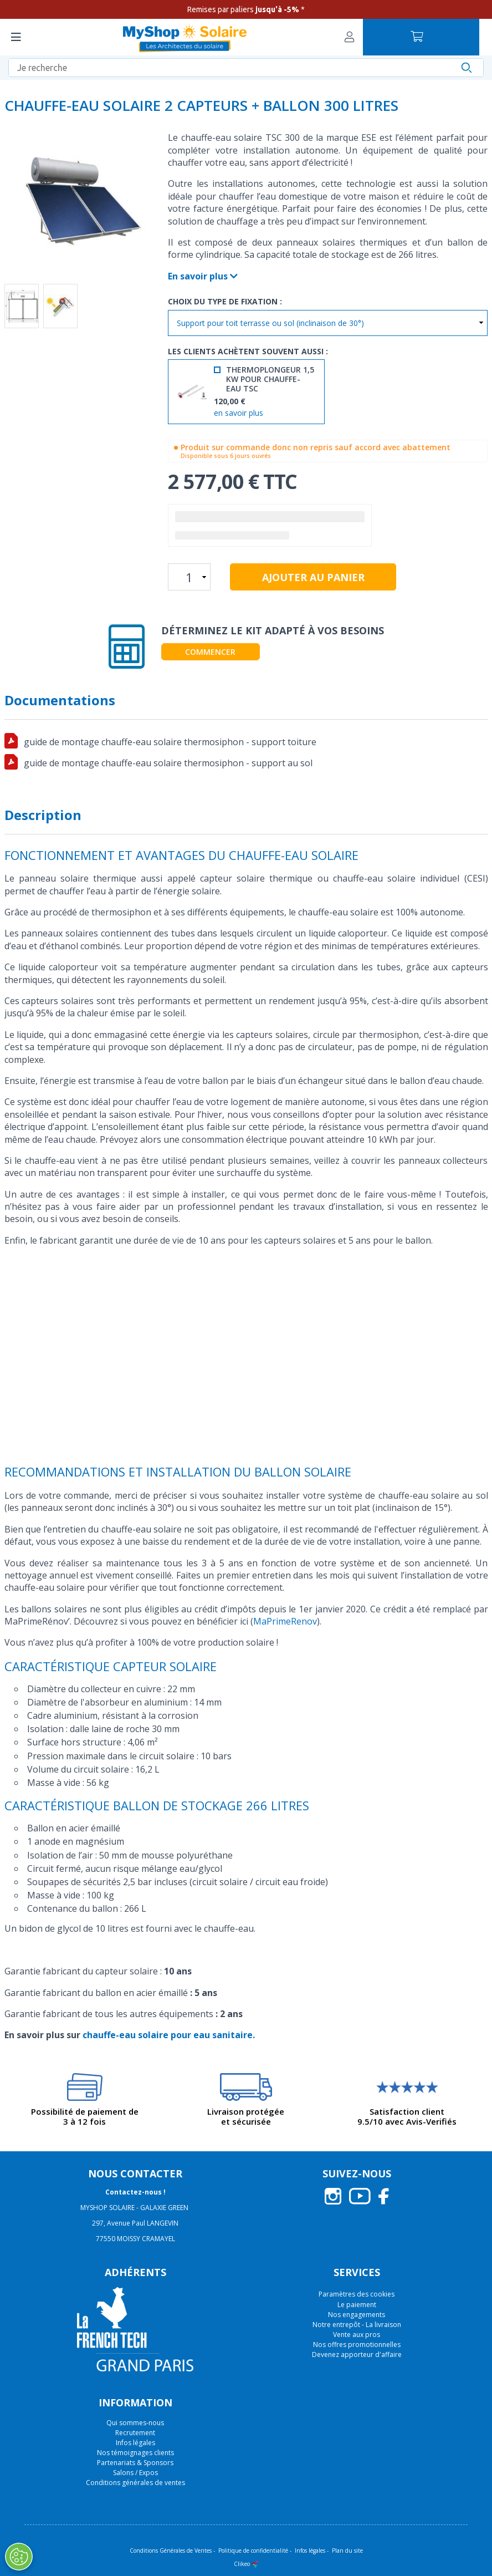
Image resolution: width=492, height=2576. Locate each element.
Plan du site (347, 2550)
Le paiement (356, 2304)
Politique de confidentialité (253, 2550)
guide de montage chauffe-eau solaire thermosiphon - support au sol (168, 763)
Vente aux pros (356, 2334)
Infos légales (135, 2442)
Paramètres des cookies (356, 2294)
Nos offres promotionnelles (357, 2344)
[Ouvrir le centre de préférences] (19, 2556)
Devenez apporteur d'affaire (357, 2354)
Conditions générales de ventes (135, 2482)
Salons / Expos (135, 2472)
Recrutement (135, 2432)
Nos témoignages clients (135, 2452)
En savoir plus (203, 276)
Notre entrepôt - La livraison (356, 2324)
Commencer (210, 651)
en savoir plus (238, 413)
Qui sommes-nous (135, 2422)
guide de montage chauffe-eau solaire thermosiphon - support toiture (170, 742)
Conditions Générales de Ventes (171, 2550)
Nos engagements (356, 2314)
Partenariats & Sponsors (135, 2462)
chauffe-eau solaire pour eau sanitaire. (169, 2035)
